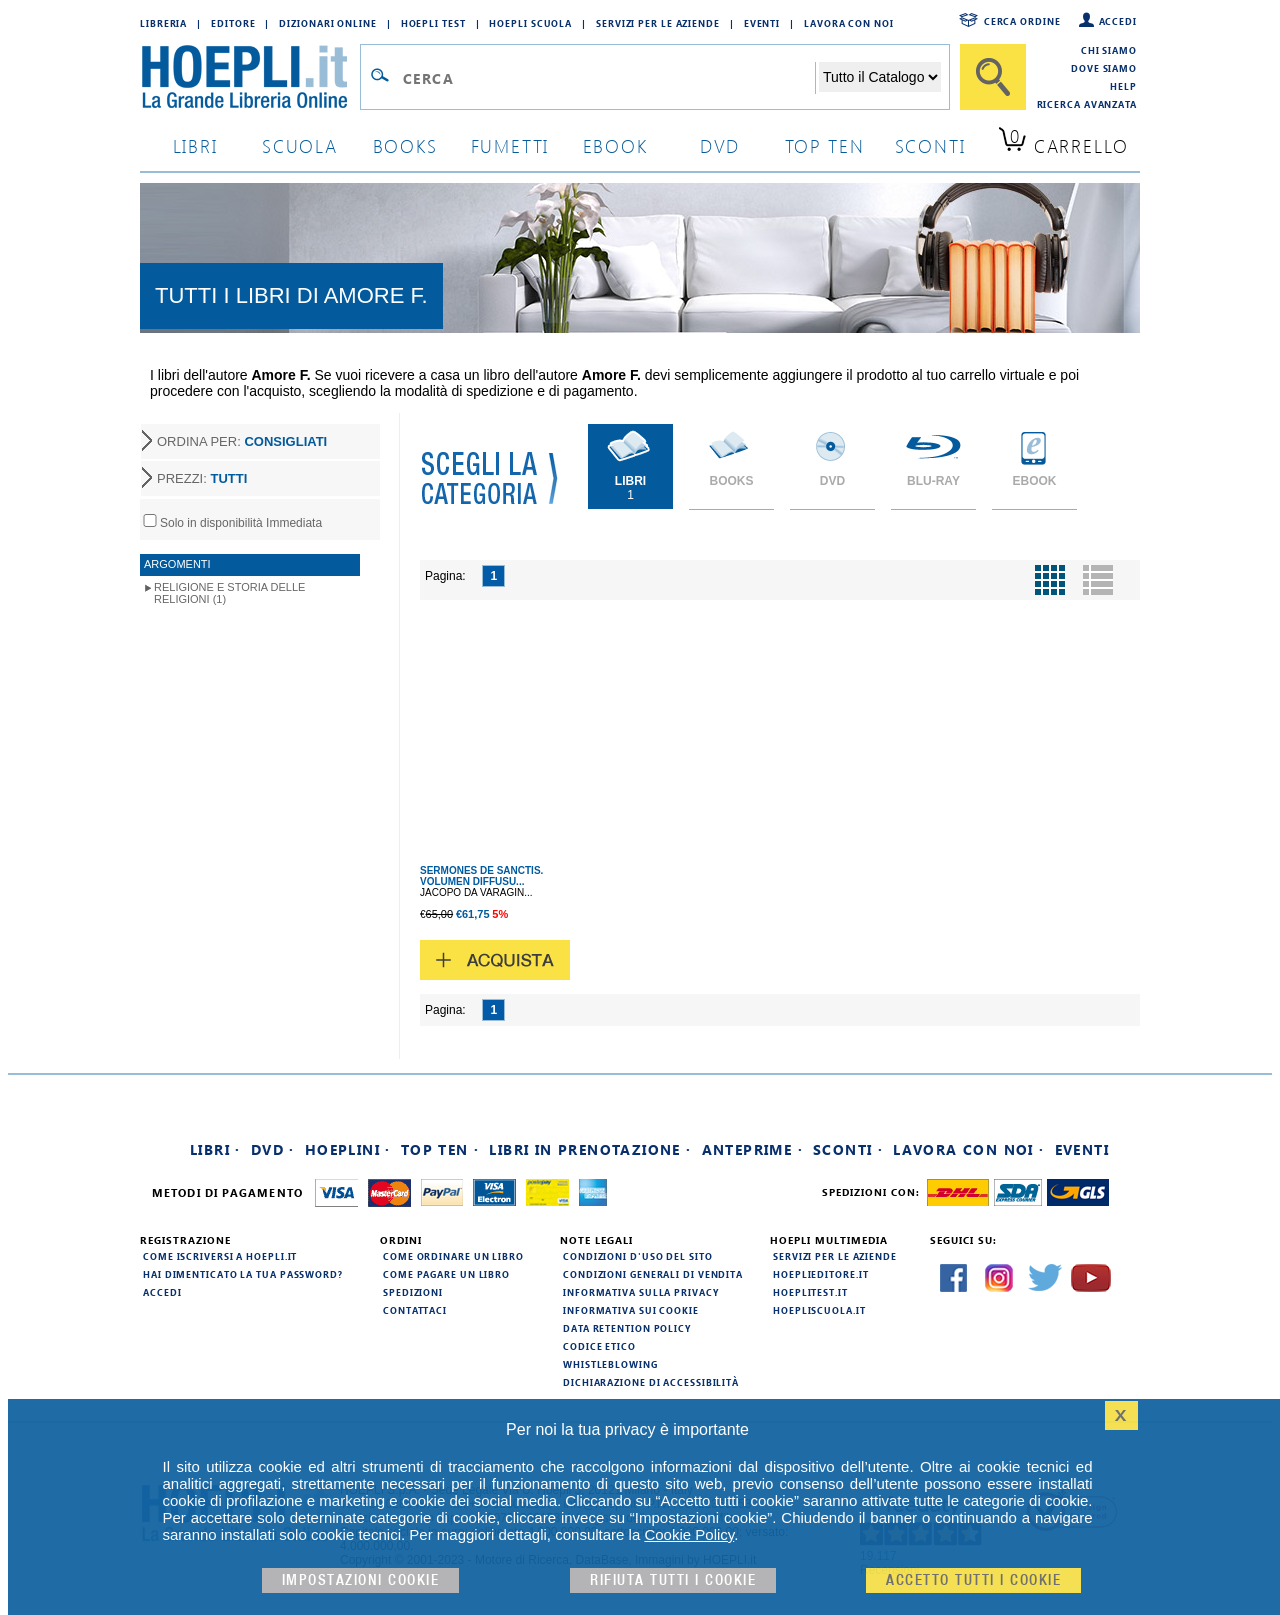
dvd (720, 145)
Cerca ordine (1022, 21)
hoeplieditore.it (820, 1274)
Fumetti (510, 145)
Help (1123, 86)
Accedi (1118, 21)
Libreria (163, 23)
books (405, 145)
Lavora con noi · (968, 1149)
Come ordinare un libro (453, 1256)
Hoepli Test (433, 23)
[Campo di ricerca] (608, 78)
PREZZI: (202, 478)
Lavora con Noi (849, 23)
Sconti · (848, 1149)
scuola (300, 145)
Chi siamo (1109, 50)
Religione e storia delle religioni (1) (229, 593)
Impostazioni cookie (361, 1580)
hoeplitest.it (810, 1292)
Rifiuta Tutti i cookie (673, 1580)
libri (195, 145)
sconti (930, 145)
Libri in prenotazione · (590, 1149)
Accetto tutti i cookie (973, 1580)
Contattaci (415, 1310)
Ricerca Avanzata (1087, 104)
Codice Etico (599, 1346)
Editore (233, 23)
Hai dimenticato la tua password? (243, 1274)
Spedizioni (413, 1292)
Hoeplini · (348, 1149)
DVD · (273, 1149)
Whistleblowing (610, 1364)
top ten (825, 145)
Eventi (762, 23)
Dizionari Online (327, 23)
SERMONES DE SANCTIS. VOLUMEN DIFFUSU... (481, 876)
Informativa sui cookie (631, 1310)
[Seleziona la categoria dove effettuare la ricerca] (880, 77)
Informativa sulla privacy (641, 1292)
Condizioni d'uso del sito (638, 1256)
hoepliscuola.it (819, 1310)
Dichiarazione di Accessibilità (651, 1382)
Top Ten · (440, 1149)
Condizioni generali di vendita (653, 1274)
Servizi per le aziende (658, 23)
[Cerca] (993, 77)
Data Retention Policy (627, 1328)
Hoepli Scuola (530, 23)
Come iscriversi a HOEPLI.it (220, 1256)
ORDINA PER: (242, 441)
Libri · (215, 1149)
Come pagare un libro (446, 1274)
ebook (615, 145)
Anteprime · (752, 1149)
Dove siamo (1104, 68)
